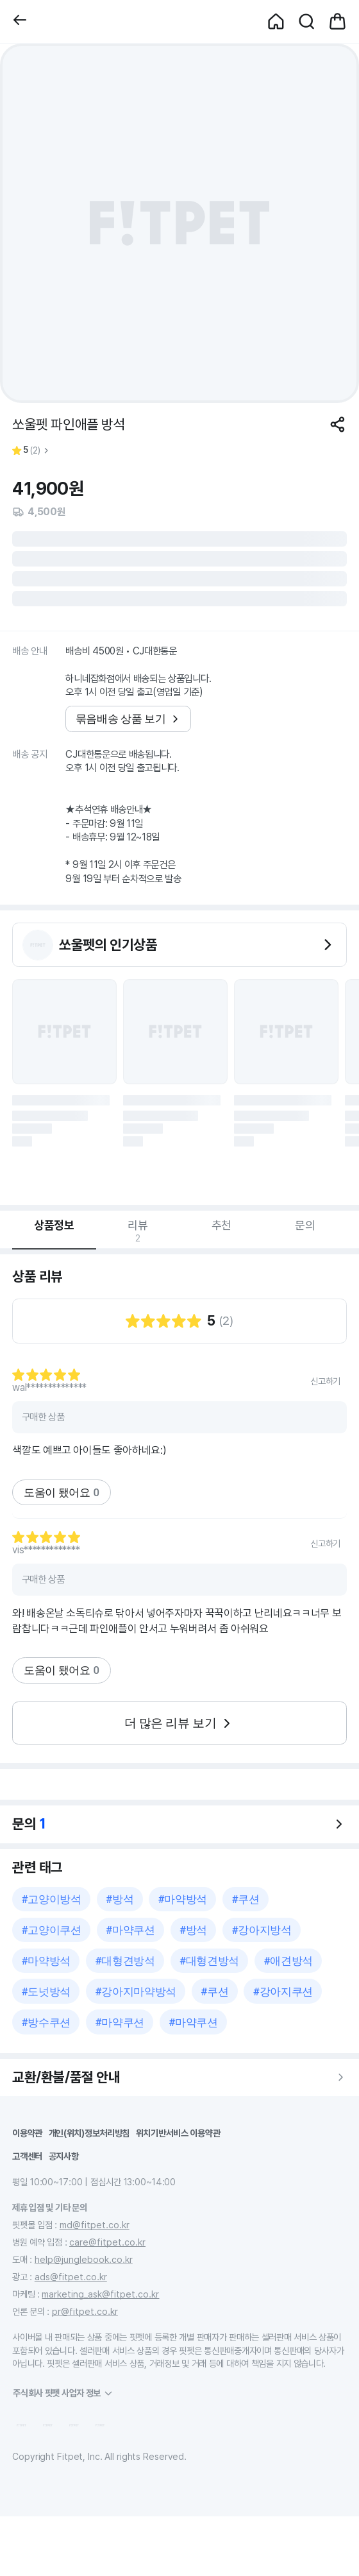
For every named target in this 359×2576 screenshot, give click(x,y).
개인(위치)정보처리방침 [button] (89, 2133)
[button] (20, 21)
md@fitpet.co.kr (94, 2224)
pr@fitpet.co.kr (85, 2311)
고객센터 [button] (27, 2156)
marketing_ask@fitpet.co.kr (100, 2294)
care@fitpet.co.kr (107, 2242)
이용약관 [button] (27, 2133)
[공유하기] (337, 424)
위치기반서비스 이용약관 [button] (178, 2133)
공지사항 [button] (64, 2156)
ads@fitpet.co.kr (71, 2276)
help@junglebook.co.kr (84, 2259)
